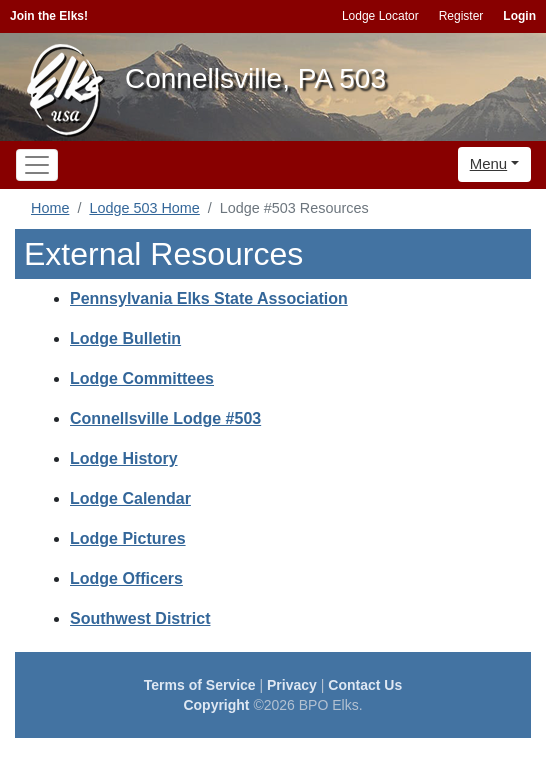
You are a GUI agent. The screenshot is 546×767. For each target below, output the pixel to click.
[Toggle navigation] (37, 165)
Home (50, 208)
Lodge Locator (380, 16)
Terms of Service (200, 685)
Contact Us (365, 685)
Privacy (292, 685)
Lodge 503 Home (144, 208)
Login (519, 16)
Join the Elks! (49, 16)
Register (461, 16)
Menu (489, 163)
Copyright (216, 705)
